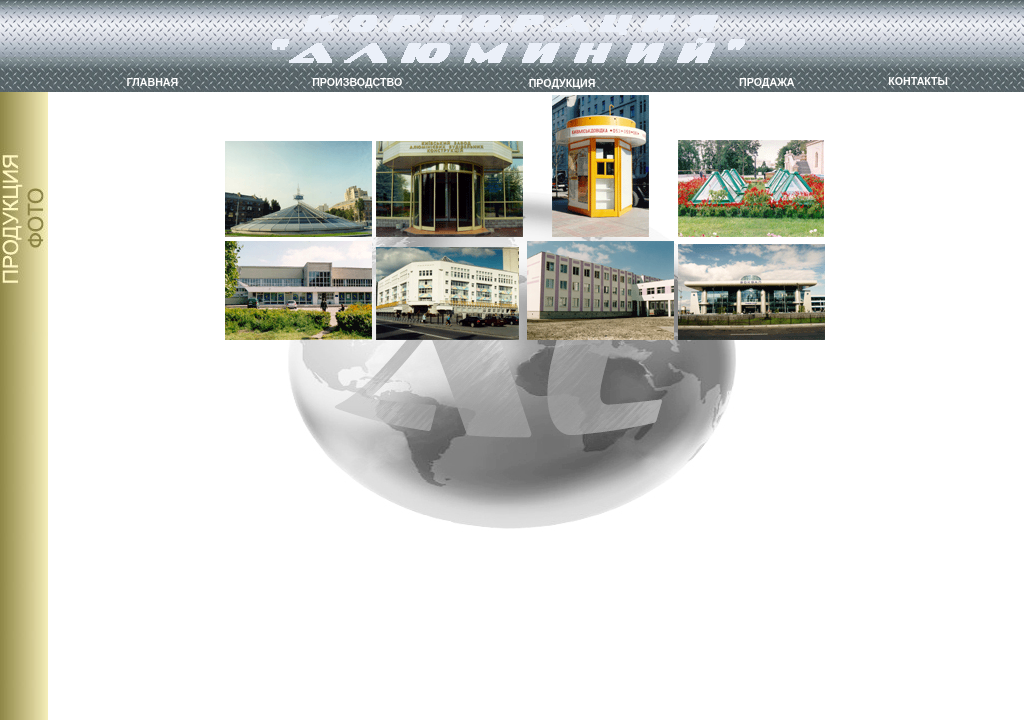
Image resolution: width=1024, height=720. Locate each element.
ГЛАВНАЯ (153, 82)
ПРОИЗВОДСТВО (357, 82)
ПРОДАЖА (766, 82)
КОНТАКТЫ (918, 81)
